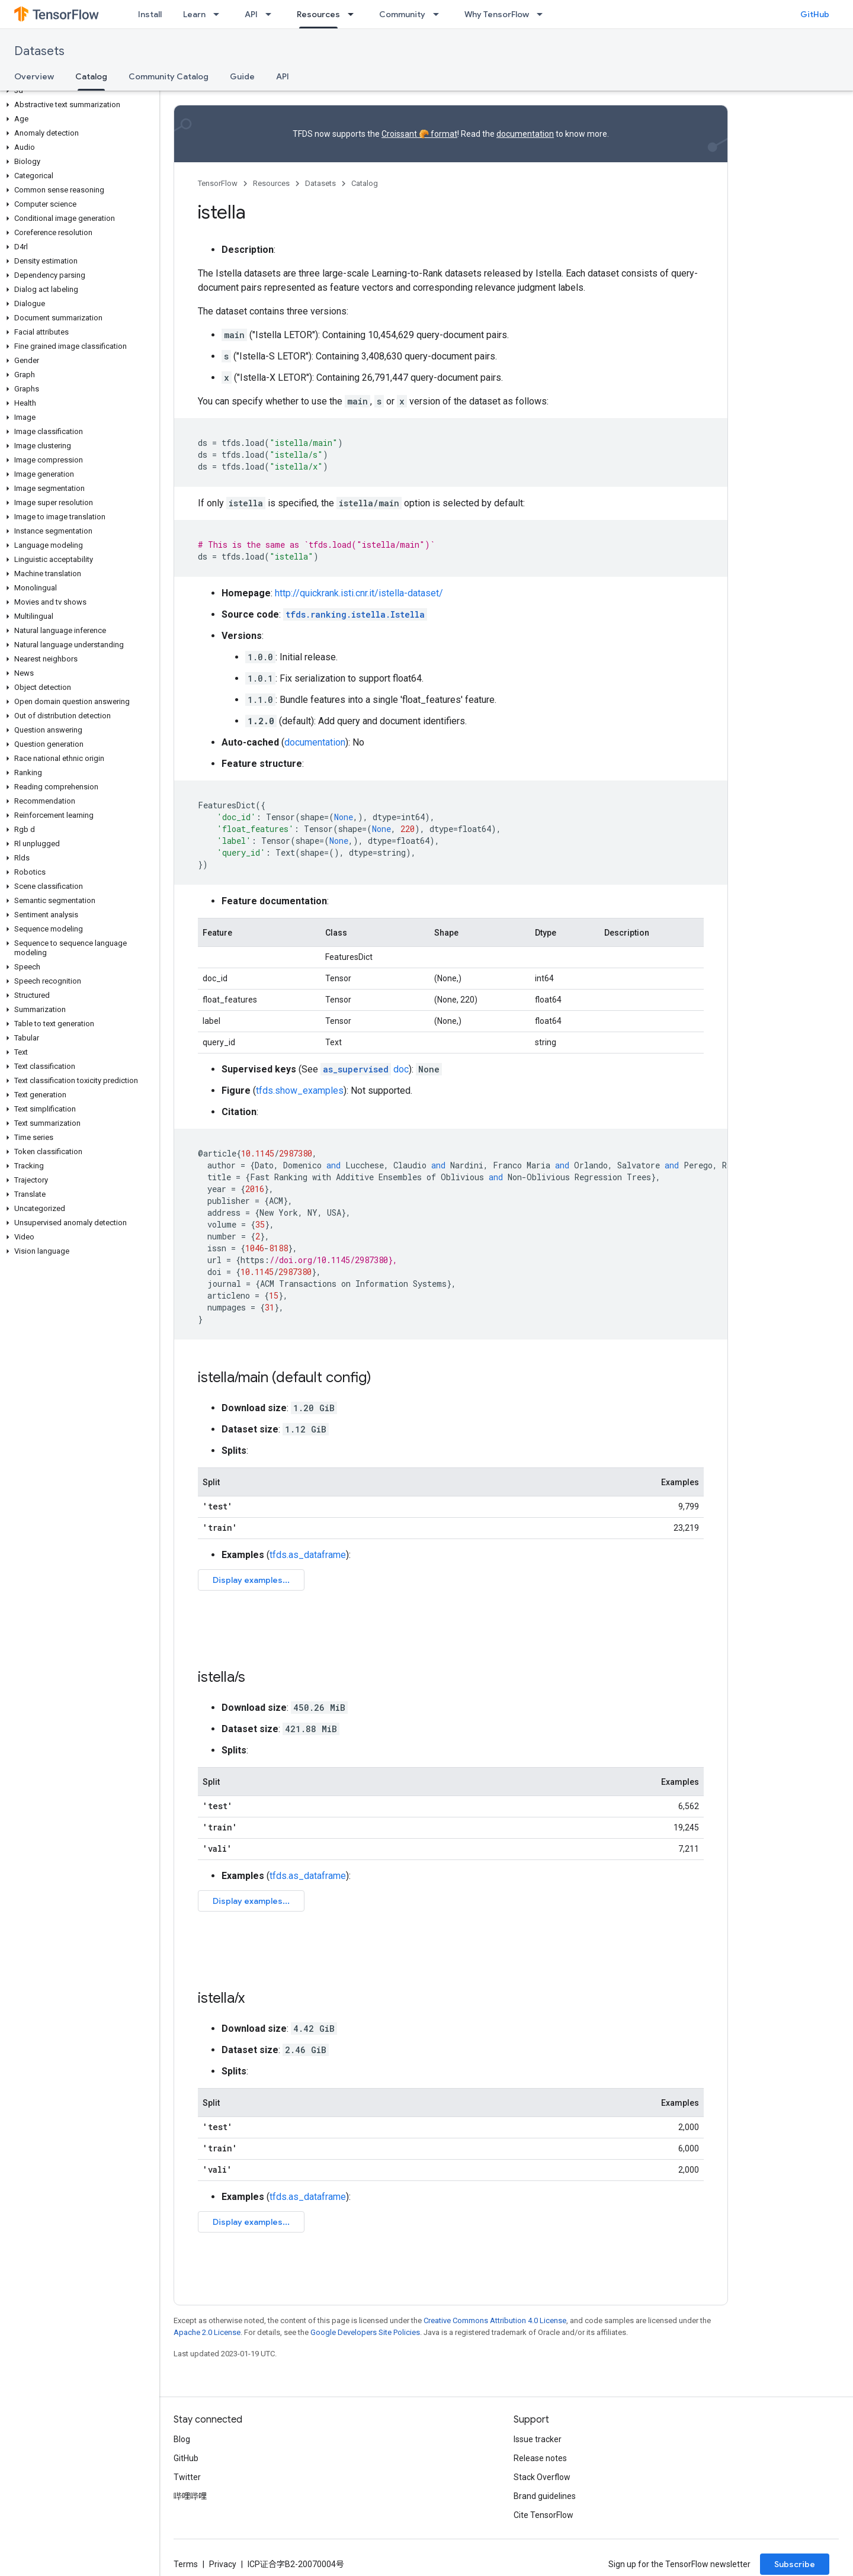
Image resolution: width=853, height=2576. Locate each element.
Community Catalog (169, 76)
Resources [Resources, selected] (318, 14)
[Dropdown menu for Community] (439, 14)
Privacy (222, 2564)
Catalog (364, 183)
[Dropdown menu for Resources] (354, 14)
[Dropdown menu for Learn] (220, 14)
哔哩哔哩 (190, 2496)
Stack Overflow (542, 2477)
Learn (194, 14)
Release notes (540, 2458)
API (251, 14)
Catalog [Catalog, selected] (91, 76)
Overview (34, 76)
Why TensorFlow (496, 14)
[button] (77, 90)
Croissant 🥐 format (419, 134)
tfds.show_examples (300, 1090)
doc (364, 1069)
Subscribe (794, 2564)
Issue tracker (538, 2439)
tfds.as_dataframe (308, 1554)
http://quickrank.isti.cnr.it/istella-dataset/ (359, 593)
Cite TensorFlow (543, 2515)
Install (150, 14)
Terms (186, 2564)
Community (402, 14)
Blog (182, 2439)
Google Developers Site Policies (365, 2332)
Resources (271, 183)
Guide (242, 76)
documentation (525, 134)
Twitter (187, 2477)
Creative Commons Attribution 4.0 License (495, 2320)
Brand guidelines (545, 2496)
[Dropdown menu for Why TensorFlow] (543, 14)
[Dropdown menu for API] (272, 14)
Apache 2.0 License (207, 2332)
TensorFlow (218, 183)
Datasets (39, 51)
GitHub (814, 14)
